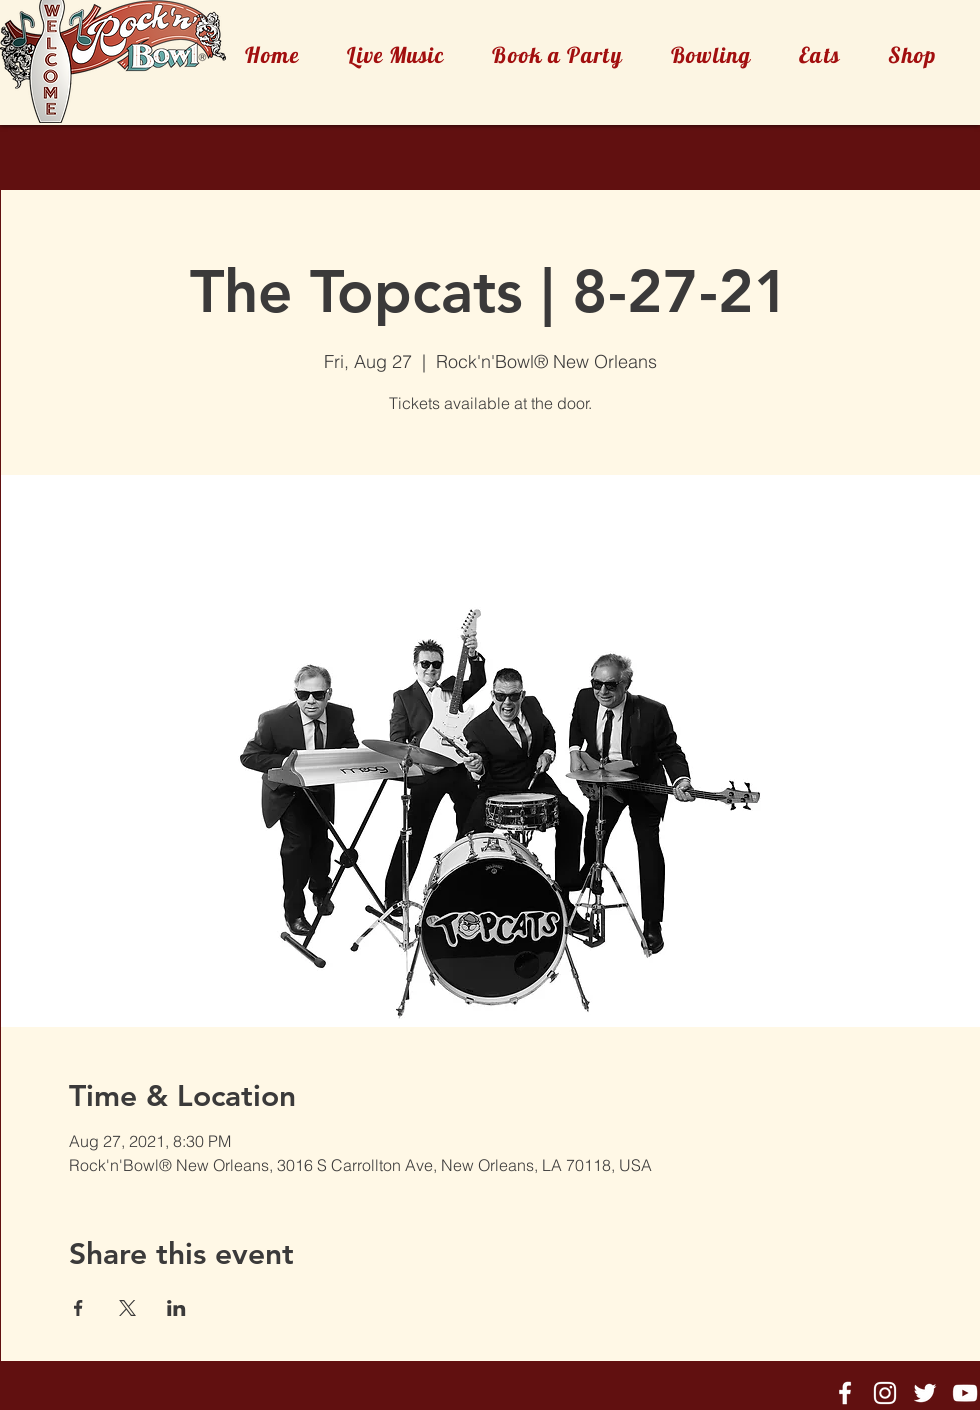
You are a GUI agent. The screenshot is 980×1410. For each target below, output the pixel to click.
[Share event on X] (127, 1308)
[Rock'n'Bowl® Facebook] (845, 1393)
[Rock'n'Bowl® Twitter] (925, 1393)
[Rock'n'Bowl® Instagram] (885, 1393)
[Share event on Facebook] (78, 1308)
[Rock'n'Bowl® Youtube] (965, 1393)
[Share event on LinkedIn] (176, 1308)
